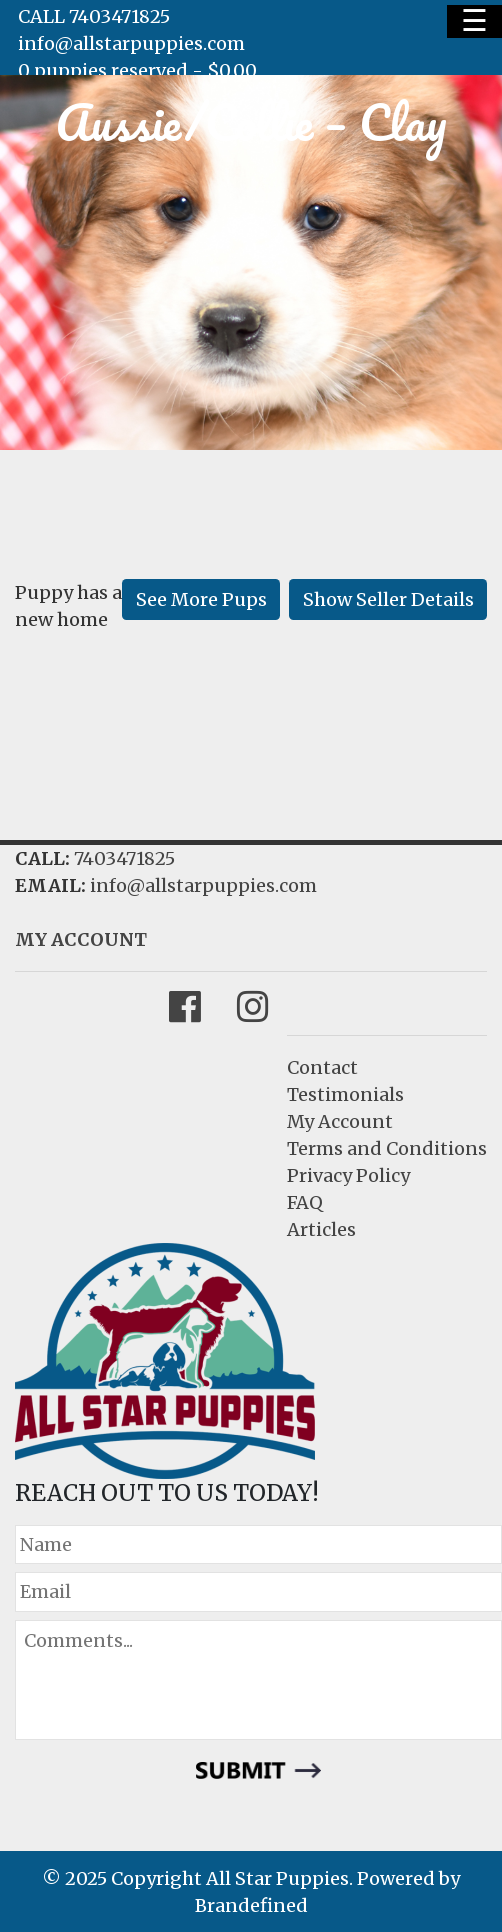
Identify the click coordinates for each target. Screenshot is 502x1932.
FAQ (305, 1202)
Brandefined (251, 1905)
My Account (340, 1121)
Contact (322, 1067)
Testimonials (345, 1094)
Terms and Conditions (387, 1148)
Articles (321, 1229)
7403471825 (124, 858)
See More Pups (201, 599)
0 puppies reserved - (137, 70)
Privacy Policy (348, 1175)
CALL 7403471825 (94, 16)
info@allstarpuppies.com (131, 43)
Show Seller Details (388, 599)
